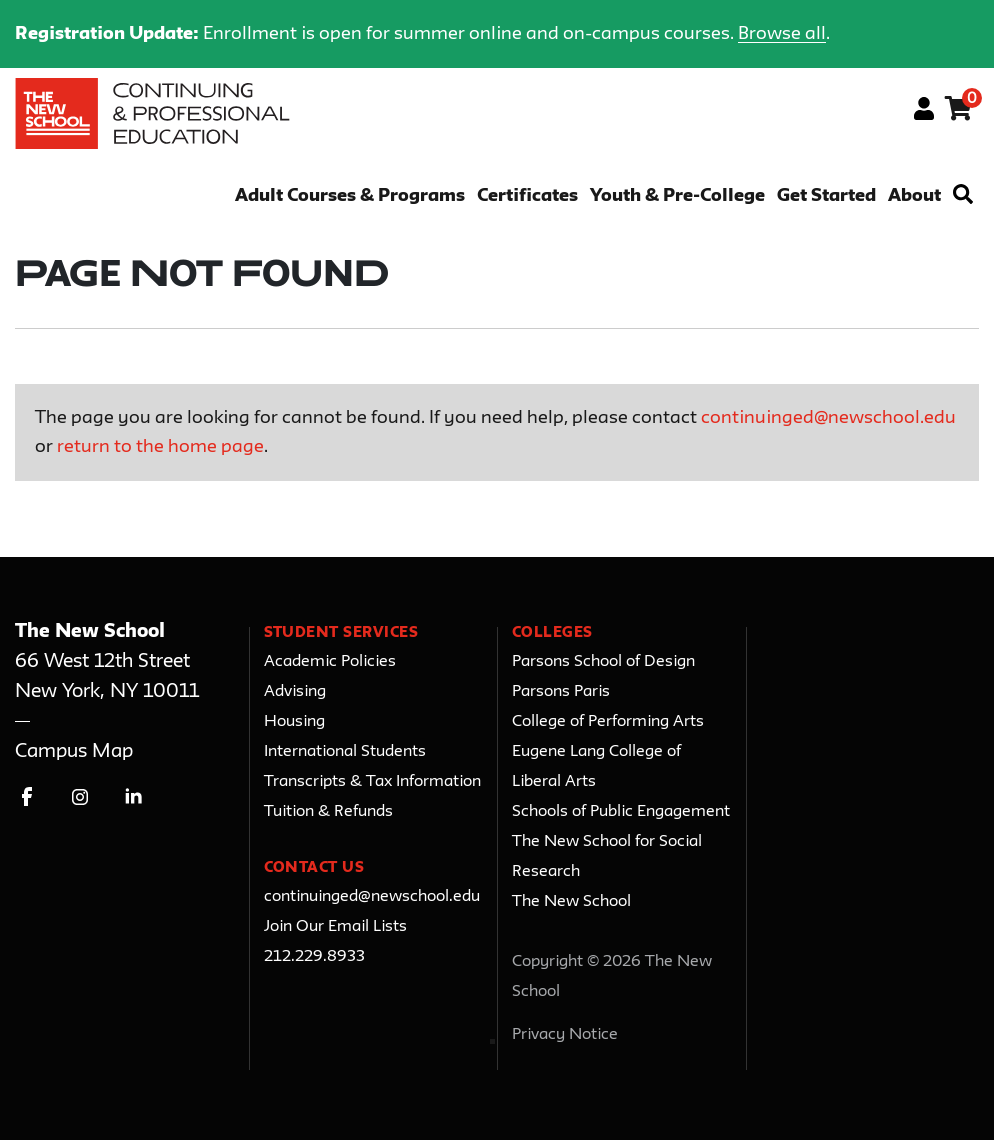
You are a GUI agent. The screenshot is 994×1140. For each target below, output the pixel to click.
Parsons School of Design (603, 662)
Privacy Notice (565, 1035)
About (914, 196)
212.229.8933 (314, 957)
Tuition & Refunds (328, 812)
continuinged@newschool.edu (828, 418)
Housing (294, 722)
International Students (345, 752)
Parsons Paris (561, 692)
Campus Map (74, 751)
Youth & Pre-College (677, 196)
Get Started (826, 196)
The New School (571, 902)
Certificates (527, 196)
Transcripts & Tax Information (372, 782)
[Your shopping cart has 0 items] (959, 112)
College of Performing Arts (608, 722)
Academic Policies (330, 662)
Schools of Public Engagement (621, 812)
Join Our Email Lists (335, 927)
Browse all (782, 34)
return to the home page (160, 447)
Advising (295, 692)
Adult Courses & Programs (350, 196)
